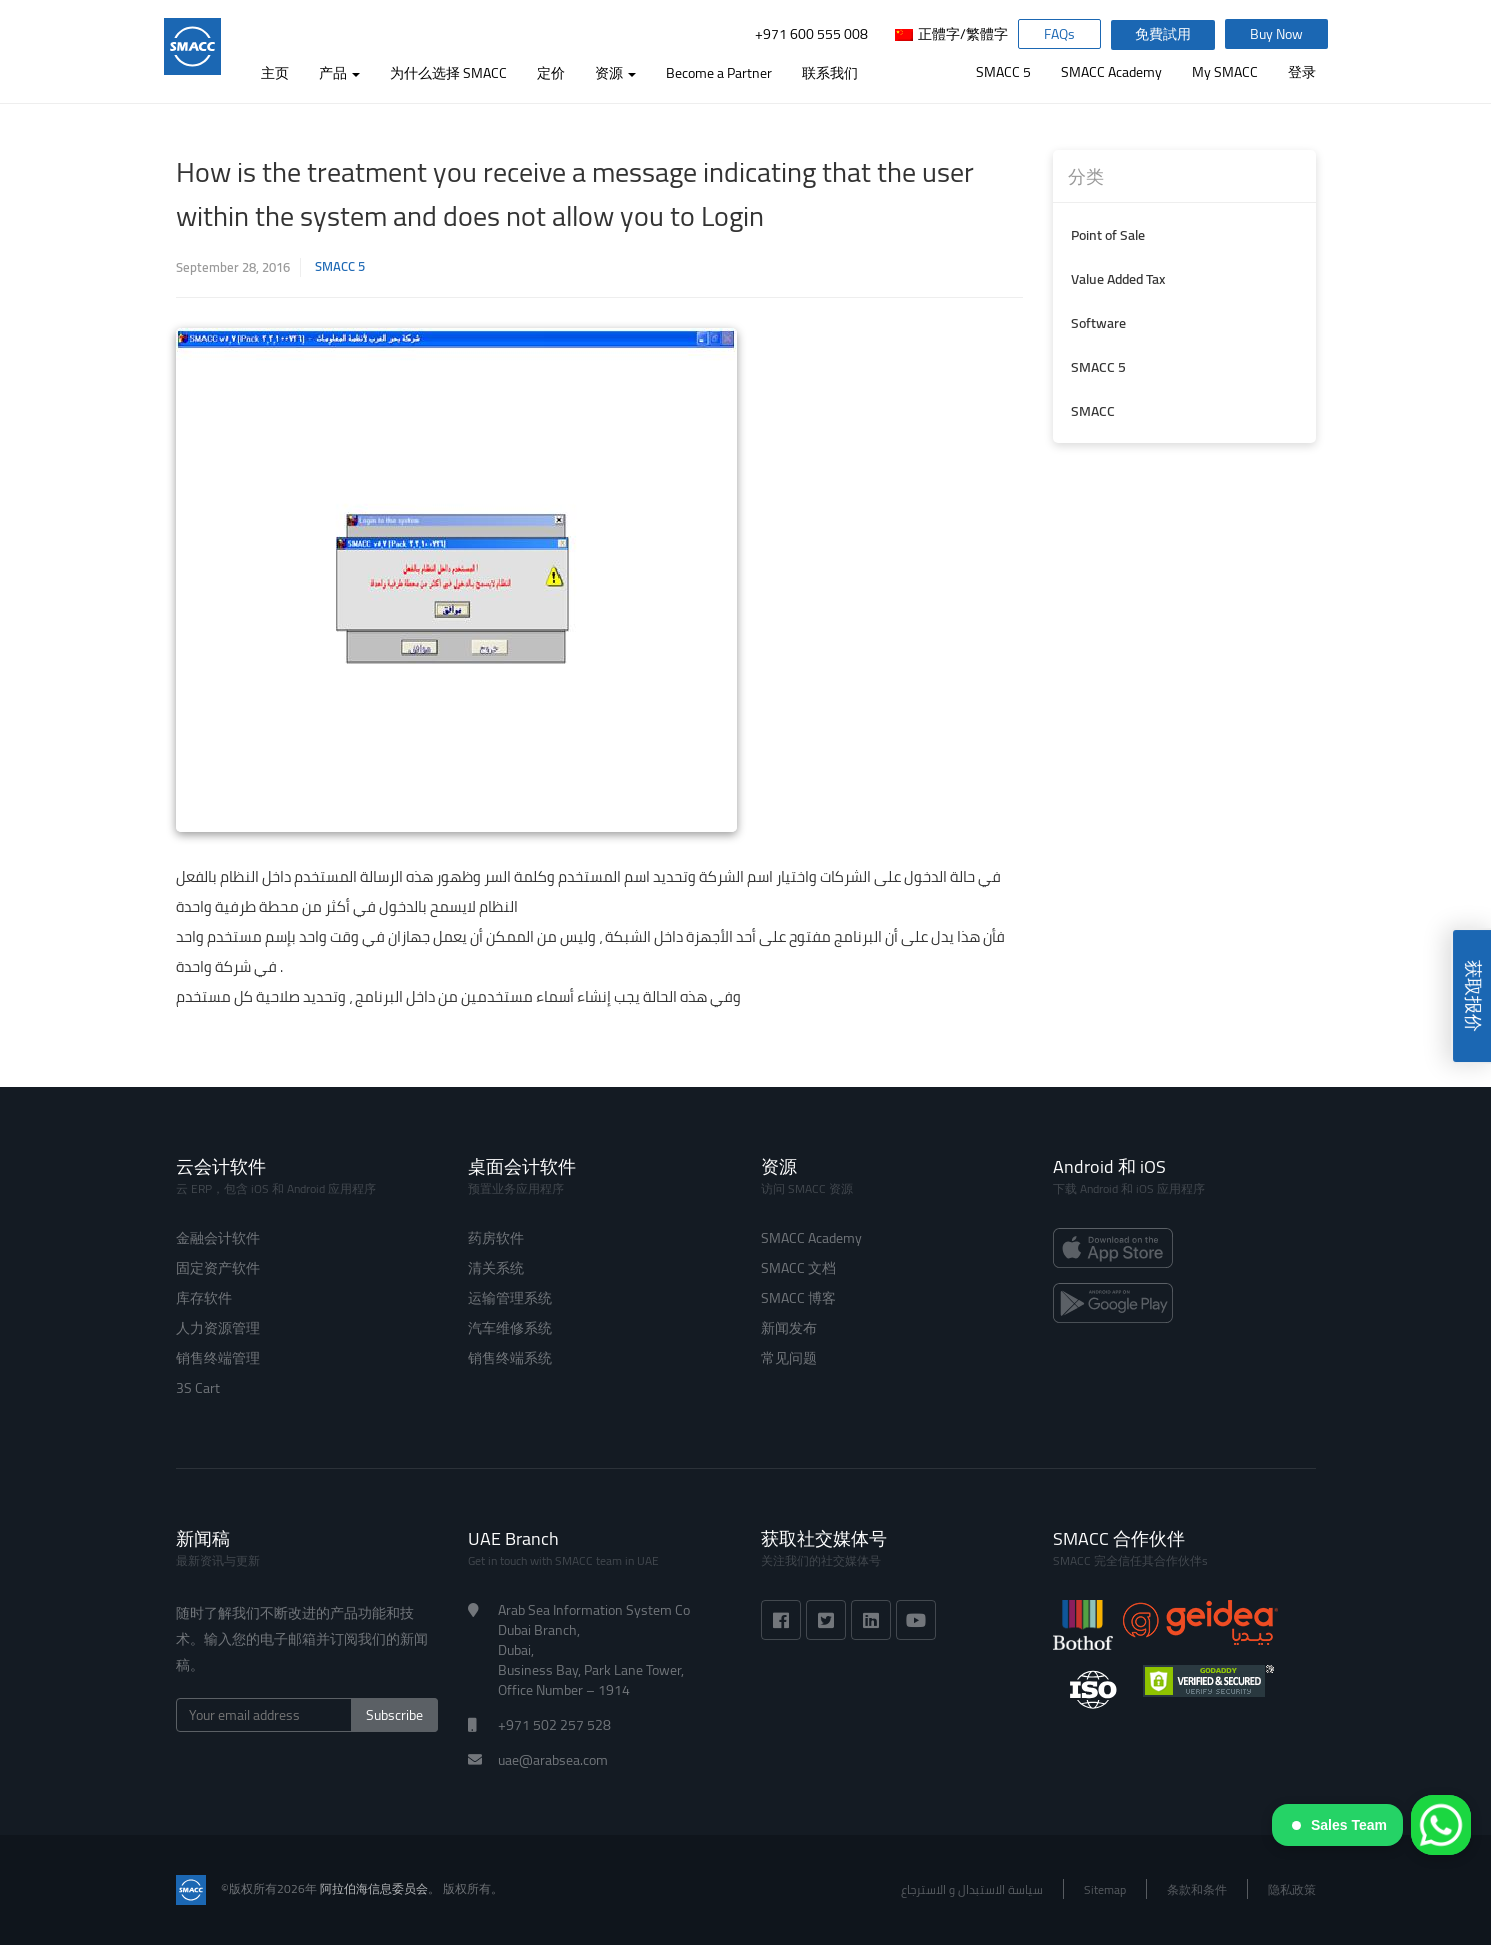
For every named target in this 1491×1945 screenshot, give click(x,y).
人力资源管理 (218, 1328)
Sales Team (1339, 1825)
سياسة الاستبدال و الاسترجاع (972, 1889)
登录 (1302, 73)
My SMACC (1225, 73)
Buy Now (1279, 35)
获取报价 (1473, 997)
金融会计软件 (218, 1238)
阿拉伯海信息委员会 (374, 1888)
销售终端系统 (510, 1358)
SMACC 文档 (798, 1268)
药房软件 (496, 1238)
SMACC (1093, 411)
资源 (618, 73)
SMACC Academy (1111, 73)
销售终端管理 (218, 1358)
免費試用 (1165, 35)
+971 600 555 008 (809, 35)
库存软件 (204, 1298)
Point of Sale (1108, 235)
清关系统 (496, 1268)
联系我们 (833, 73)
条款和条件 (1197, 1889)
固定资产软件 (218, 1268)
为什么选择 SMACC (451, 73)
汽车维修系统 (510, 1328)
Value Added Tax (1118, 279)
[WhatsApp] (1441, 1825)
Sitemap (1105, 1889)
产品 (342, 73)
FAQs (1060, 35)
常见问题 (789, 1358)
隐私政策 (1292, 1889)
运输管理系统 (510, 1298)
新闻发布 (789, 1328)
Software (1098, 323)
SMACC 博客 (798, 1298)
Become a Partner (722, 73)
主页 (278, 73)
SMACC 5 (1003, 73)
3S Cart (198, 1388)
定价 (554, 73)
